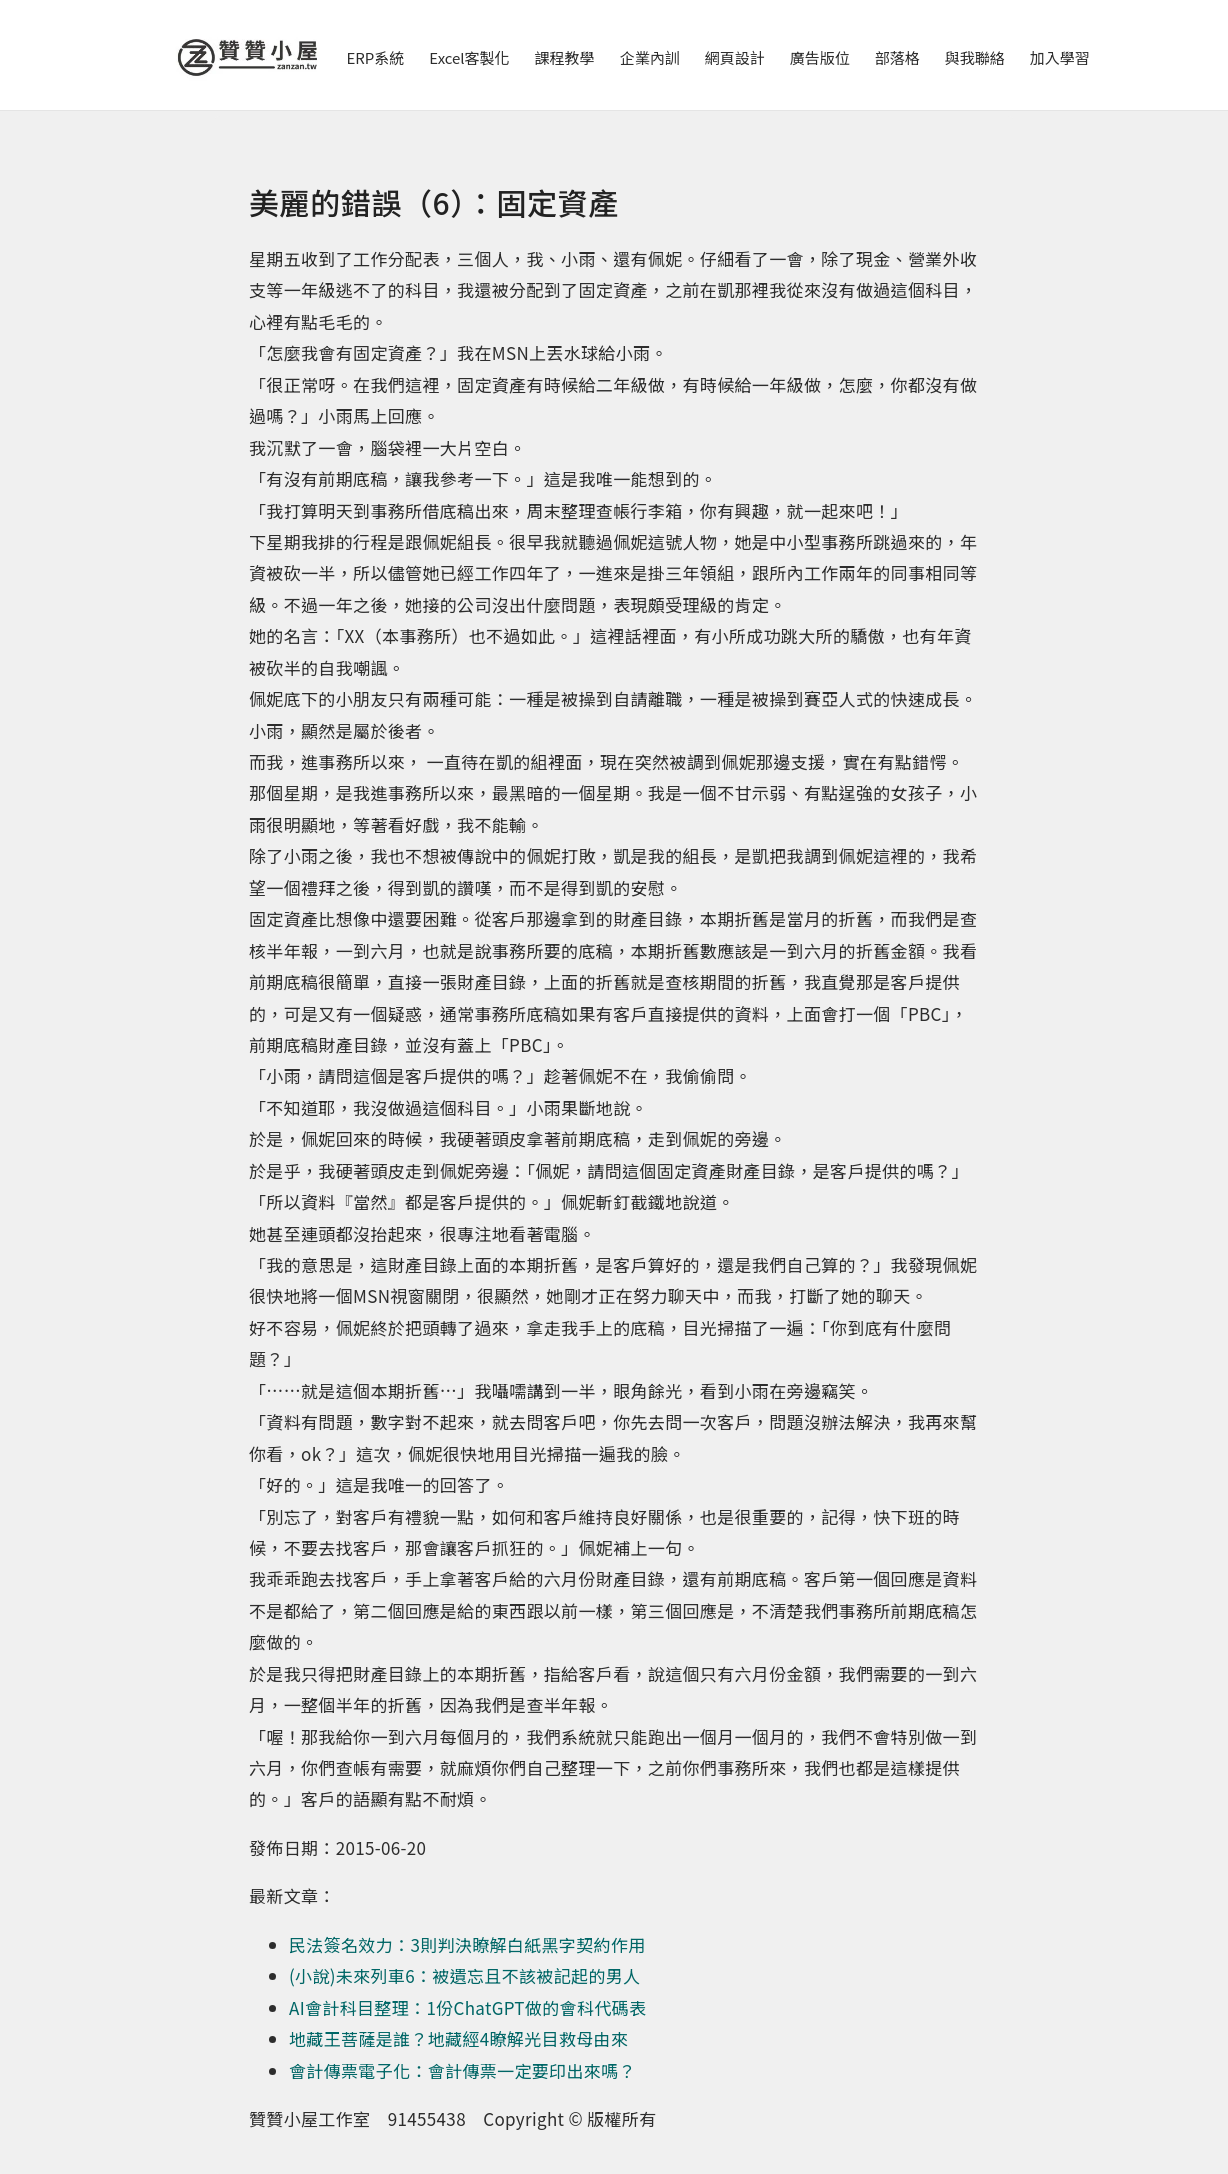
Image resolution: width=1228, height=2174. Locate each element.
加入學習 (1060, 57)
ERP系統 (376, 57)
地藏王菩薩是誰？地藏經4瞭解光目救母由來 (458, 2038)
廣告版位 (820, 57)
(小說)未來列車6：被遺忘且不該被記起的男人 (464, 1975)
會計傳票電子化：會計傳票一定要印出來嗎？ (462, 2070)
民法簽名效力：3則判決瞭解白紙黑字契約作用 (467, 1944)
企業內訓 (650, 57)
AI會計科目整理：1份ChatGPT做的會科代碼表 (467, 2007)
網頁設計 (735, 57)
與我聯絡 (975, 57)
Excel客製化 (469, 57)
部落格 (897, 57)
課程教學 (565, 57)
